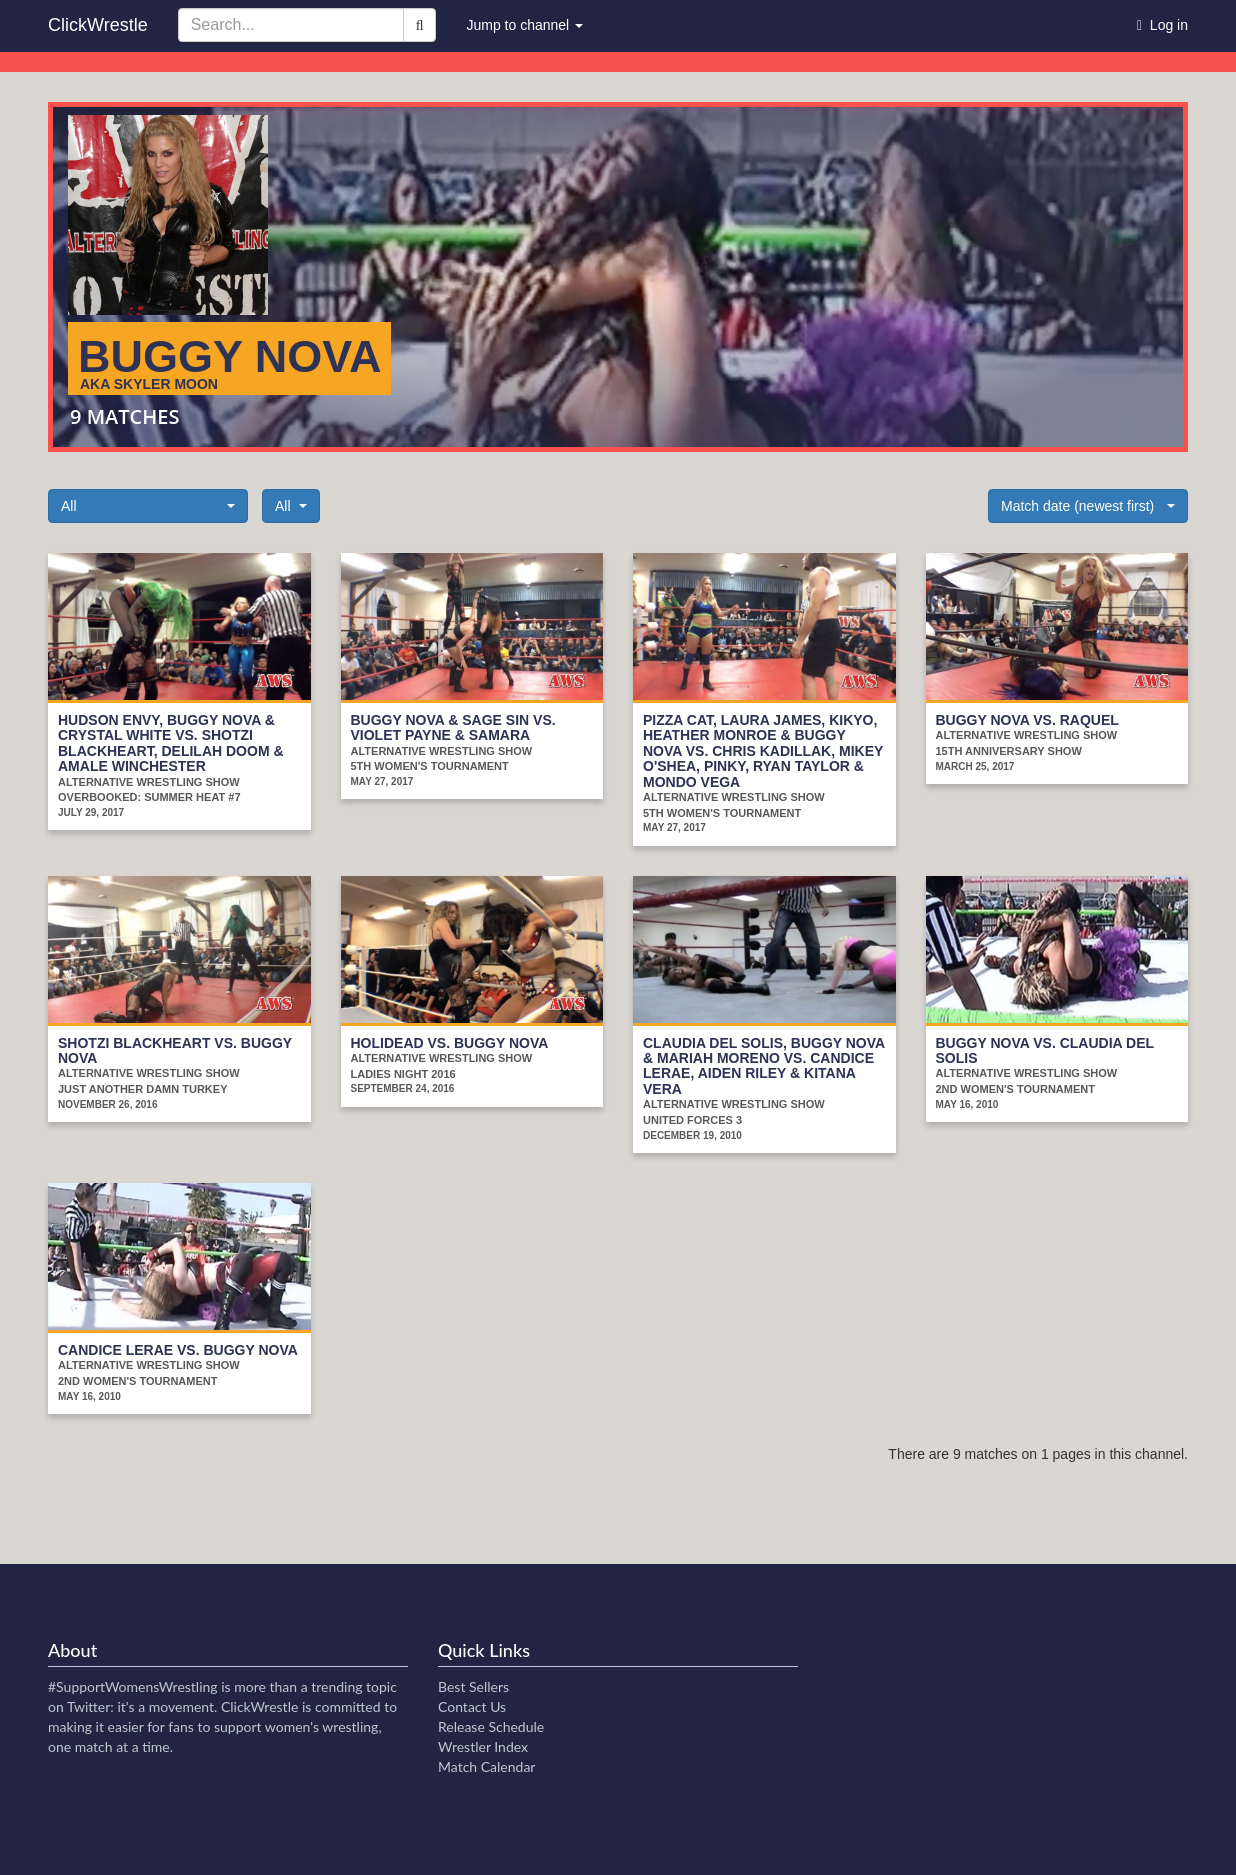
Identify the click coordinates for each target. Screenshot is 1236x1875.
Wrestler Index (483, 1746)
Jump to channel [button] (524, 25)
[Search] (420, 25)
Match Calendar (486, 1766)
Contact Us (472, 1706)
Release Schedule (491, 1726)
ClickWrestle (98, 25)
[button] (148, 506)
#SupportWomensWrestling (133, 1686)
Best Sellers (473, 1686)
